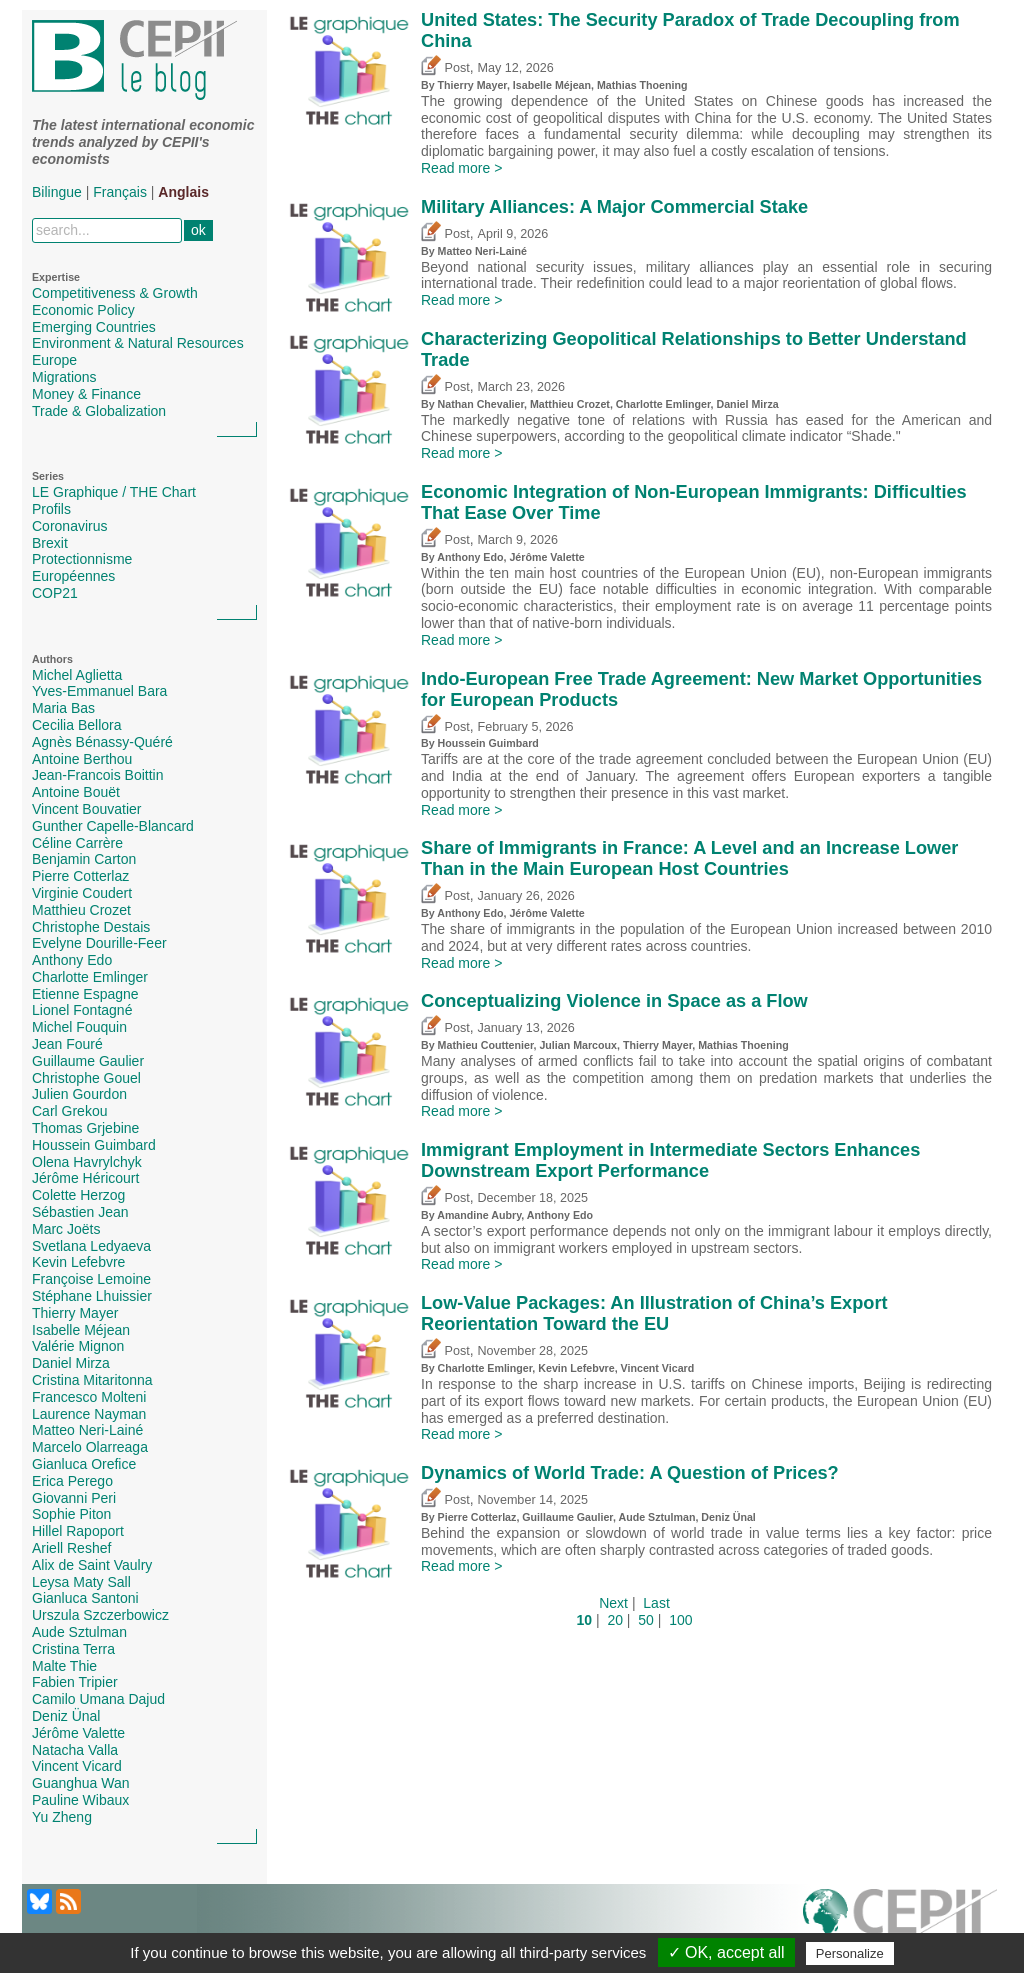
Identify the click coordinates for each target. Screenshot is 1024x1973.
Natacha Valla (75, 1750)
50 (646, 1620)
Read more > (461, 168)
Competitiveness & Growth (115, 293)
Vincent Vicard (77, 1766)
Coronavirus (69, 526)
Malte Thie (64, 1666)
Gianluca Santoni (85, 1598)
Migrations (64, 377)
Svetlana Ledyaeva (91, 1246)
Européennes (73, 576)
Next (613, 1603)
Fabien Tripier (75, 1682)
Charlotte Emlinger (90, 977)
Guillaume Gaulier (88, 1061)
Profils (51, 509)
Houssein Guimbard (94, 1145)
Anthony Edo (72, 960)
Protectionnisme (82, 559)
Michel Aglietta (77, 675)
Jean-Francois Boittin (98, 775)
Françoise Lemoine (91, 1279)
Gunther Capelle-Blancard (113, 826)
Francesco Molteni (89, 1397)
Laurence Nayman (89, 1414)
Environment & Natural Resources (138, 343)
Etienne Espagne (85, 994)
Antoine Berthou (82, 759)
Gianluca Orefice (84, 1464)
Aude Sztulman (79, 1632)
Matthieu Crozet (81, 910)
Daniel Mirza (71, 1363)
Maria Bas (63, 708)
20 (615, 1620)
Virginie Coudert (82, 893)
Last (656, 1603)
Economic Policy (83, 310)
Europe (54, 360)
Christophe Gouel (86, 1078)
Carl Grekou (69, 1111)
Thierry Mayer (75, 1313)
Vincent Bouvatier (86, 809)
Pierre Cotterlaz (80, 876)
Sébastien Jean (80, 1212)
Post (445, 68)
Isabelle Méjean (81, 1330)
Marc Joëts (66, 1229)
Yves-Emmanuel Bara (99, 691)
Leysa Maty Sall (81, 1582)
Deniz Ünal (66, 1716)
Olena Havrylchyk (87, 1162)
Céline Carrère (77, 843)
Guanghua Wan (81, 1783)
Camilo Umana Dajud (98, 1699)
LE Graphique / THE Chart (114, 492)
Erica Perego (72, 1481)
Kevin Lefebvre (78, 1262)
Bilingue (57, 192)
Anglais (183, 192)
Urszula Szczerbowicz (100, 1615)
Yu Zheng (62, 1817)
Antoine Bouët (76, 792)
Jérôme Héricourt (85, 1178)
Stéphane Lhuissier (92, 1296)
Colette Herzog (78, 1195)
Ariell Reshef (71, 1548)
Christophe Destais (91, 927)
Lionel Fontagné (82, 1010)
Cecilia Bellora (76, 725)
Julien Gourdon (79, 1094)
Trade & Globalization (99, 411)
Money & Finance (86, 394)
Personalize (850, 1953)
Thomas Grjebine (85, 1128)
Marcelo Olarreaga (90, 1447)
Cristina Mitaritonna (92, 1380)
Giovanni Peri (74, 1498)
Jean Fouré (67, 1044)
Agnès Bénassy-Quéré (102, 742)
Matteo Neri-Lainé (87, 1430)
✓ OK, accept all (726, 1952)
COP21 (55, 593)
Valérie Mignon (78, 1346)
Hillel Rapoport (78, 1531)
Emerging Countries (94, 327)
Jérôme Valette (78, 1733)
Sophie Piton (71, 1514)
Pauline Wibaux (80, 1800)
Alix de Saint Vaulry (92, 1565)
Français (120, 192)
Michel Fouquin (79, 1027)
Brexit (50, 543)
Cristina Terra (73, 1649)
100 (680, 1620)
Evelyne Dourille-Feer (99, 943)
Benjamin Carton (84, 859)
